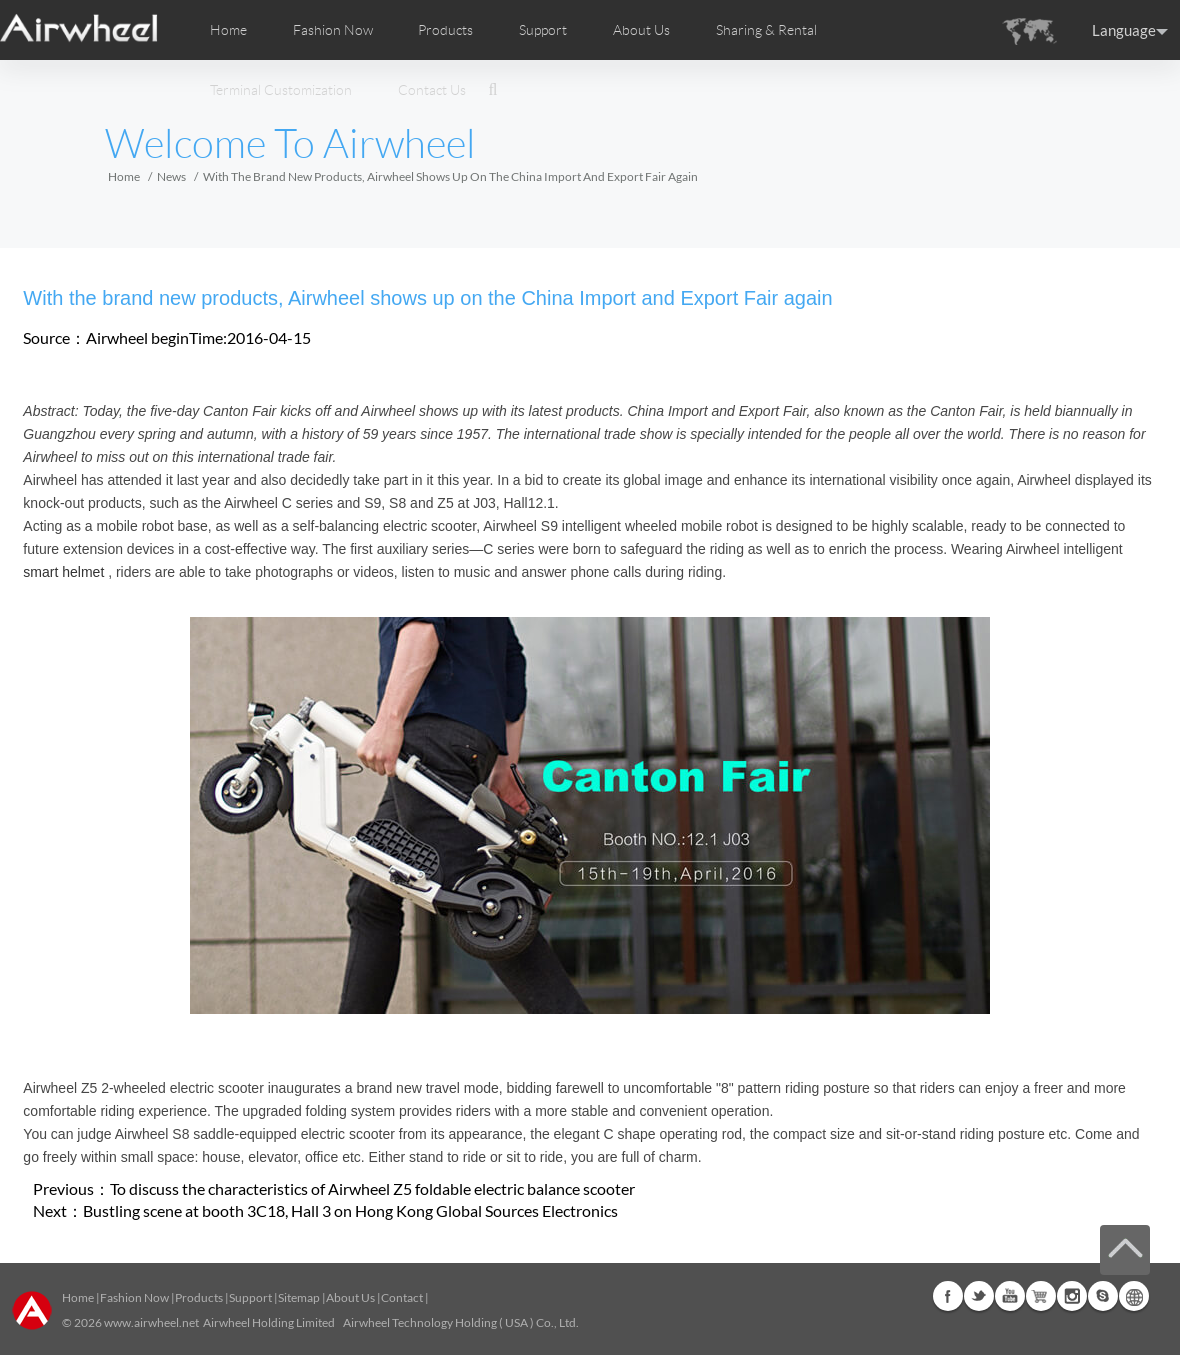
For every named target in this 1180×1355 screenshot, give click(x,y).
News (171, 176)
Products (445, 30)
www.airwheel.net (151, 1322)
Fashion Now (134, 1297)
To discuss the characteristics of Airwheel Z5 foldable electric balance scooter (372, 1188)
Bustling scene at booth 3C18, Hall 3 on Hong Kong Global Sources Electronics (350, 1210)
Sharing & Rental (766, 30)
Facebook (948, 1296)
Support (543, 30)
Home (228, 30)
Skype (1103, 1296)
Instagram (1072, 1296)
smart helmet (63, 572)
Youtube (1010, 1296)
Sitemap (299, 1297)
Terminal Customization (281, 90)
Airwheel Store (1041, 1296)
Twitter (979, 1296)
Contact (402, 1297)
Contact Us (432, 90)
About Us (350, 1297)
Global (1134, 1296)
